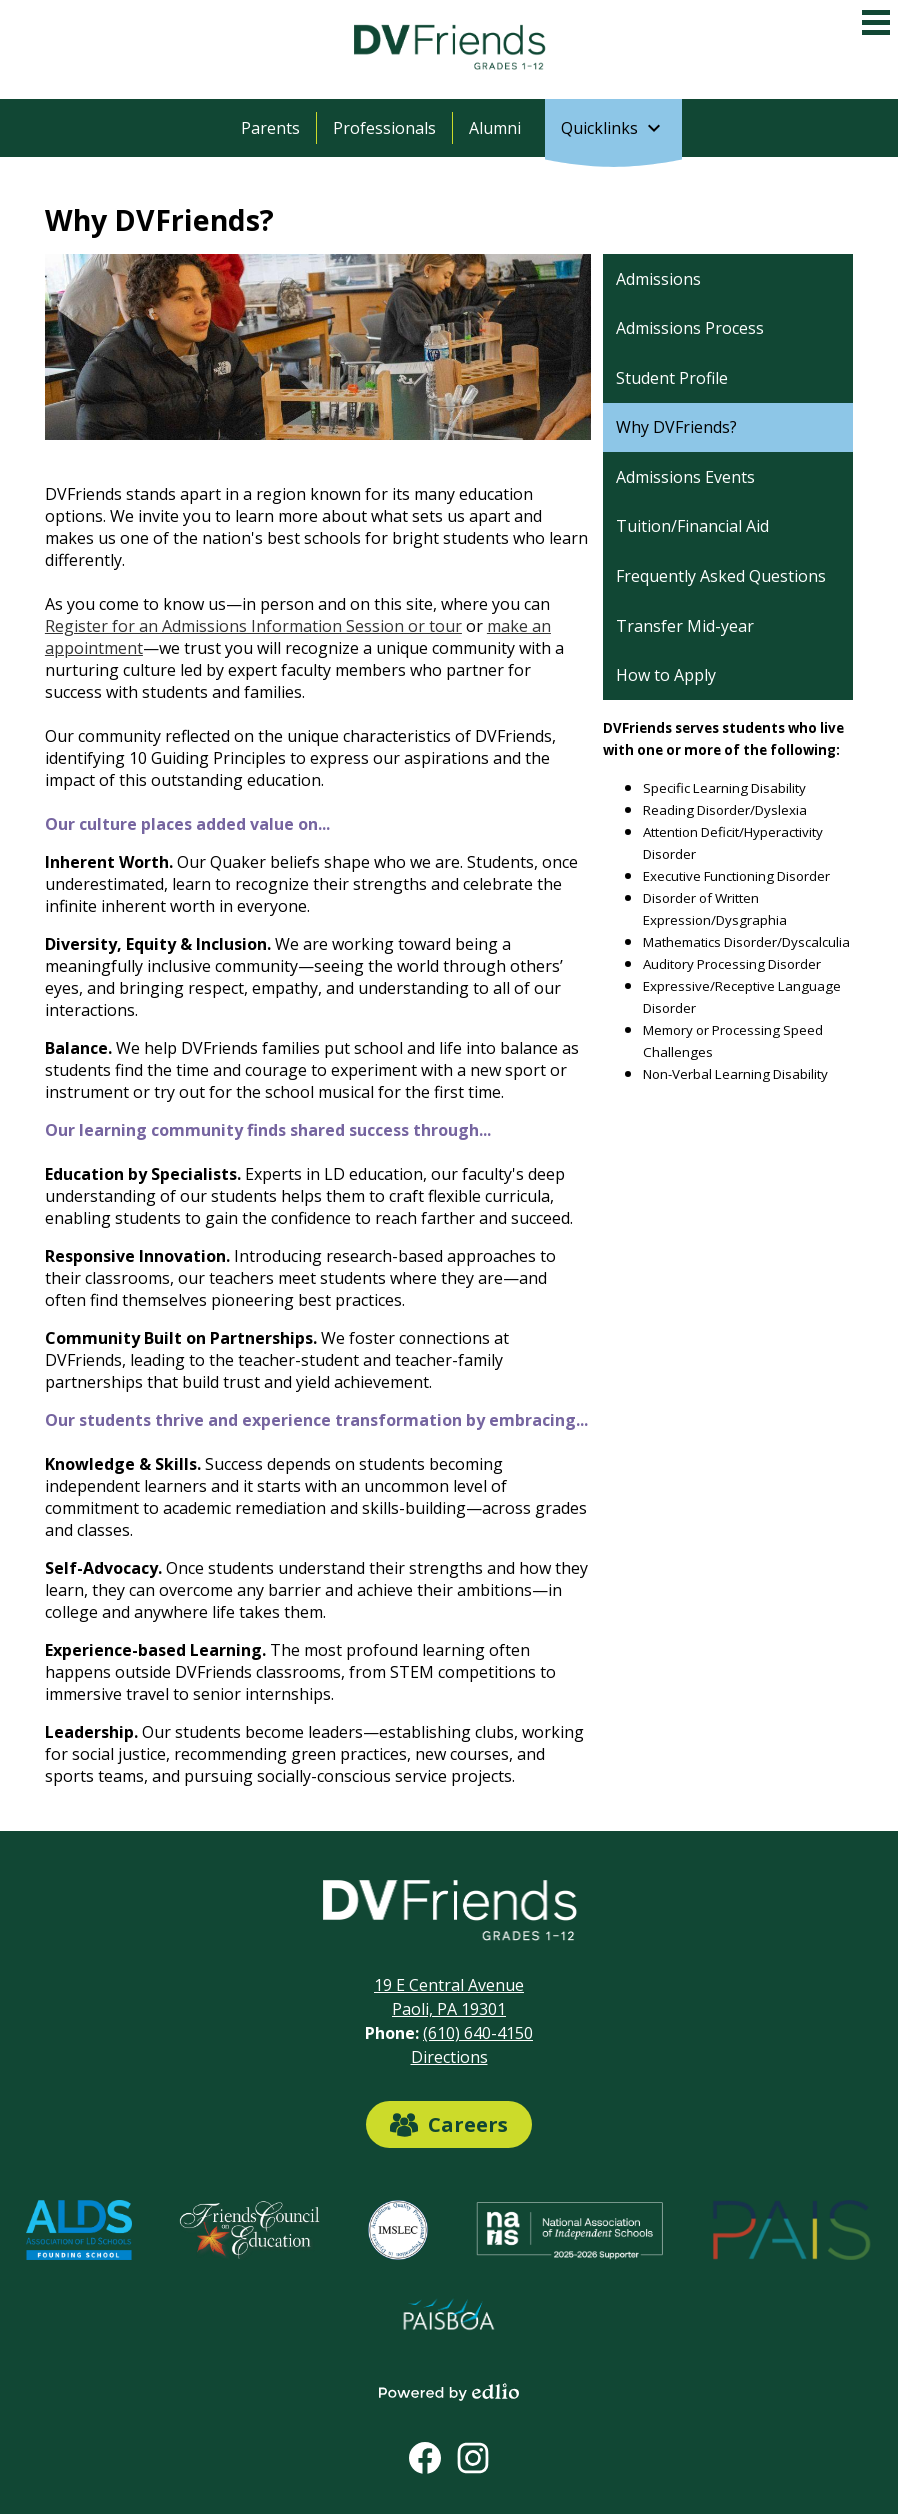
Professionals (384, 128)
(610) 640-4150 (478, 2033)
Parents (270, 128)
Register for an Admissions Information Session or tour (253, 626)
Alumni (495, 128)
